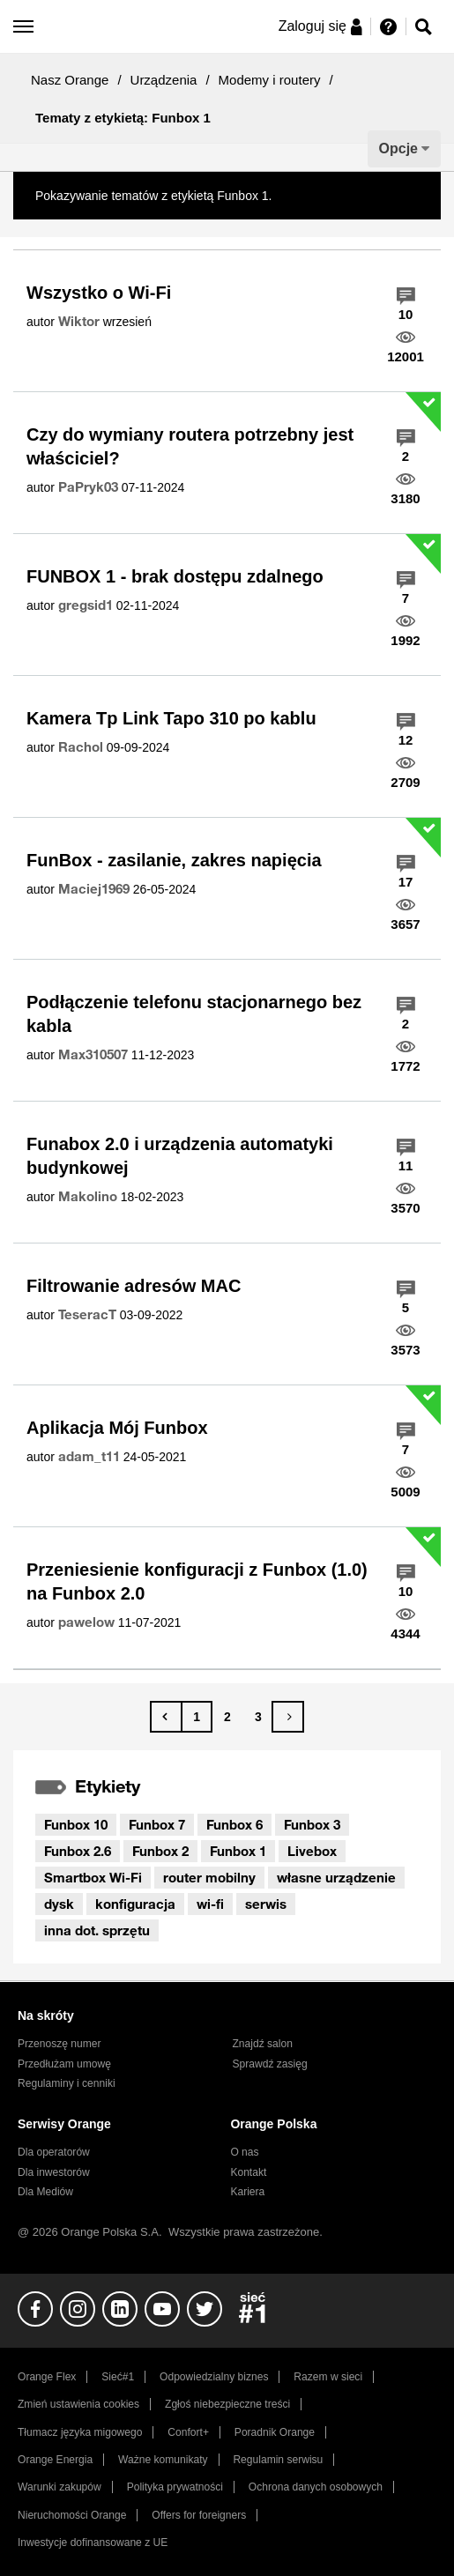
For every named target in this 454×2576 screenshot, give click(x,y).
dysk (59, 1904)
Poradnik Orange (274, 2432)
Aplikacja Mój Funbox (117, 1427)
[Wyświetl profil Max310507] (93, 1055)
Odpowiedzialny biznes (214, 2377)
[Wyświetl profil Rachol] (80, 747)
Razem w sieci (328, 2377)
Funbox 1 (238, 1851)
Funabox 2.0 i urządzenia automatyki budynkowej (179, 1155)
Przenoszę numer (59, 2044)
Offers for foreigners (199, 2515)
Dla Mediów (45, 2192)
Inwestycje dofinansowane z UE (92, 2542)
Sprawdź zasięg (270, 2064)
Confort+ (188, 2432)
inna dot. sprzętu (97, 1930)
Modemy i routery (270, 79)
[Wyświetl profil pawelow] (86, 1622)
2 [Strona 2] (227, 1717)
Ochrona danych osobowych (316, 2487)
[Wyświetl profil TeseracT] (87, 1315)
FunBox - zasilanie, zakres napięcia (174, 860)
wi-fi (210, 1904)
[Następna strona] (288, 1717)
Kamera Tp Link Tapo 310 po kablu (171, 718)
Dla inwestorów (54, 2172)
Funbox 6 (234, 1824)
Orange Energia (55, 2460)
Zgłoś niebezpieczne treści (227, 2404)
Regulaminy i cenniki (66, 2083)
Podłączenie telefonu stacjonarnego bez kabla (193, 1014)
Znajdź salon (263, 2044)
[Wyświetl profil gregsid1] (85, 605)
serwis (266, 1904)
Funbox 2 (160, 1851)
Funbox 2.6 (77, 1851)
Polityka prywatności (175, 2487)
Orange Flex (47, 2377)
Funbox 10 (76, 1824)
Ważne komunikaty (162, 2460)
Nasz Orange (69, 79)
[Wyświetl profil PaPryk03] (88, 487)
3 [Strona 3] (258, 1717)
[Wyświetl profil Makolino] (87, 1197)
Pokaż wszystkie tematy (340, 196)
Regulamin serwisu (278, 2460)
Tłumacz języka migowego (80, 2432)
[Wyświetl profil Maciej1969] (94, 889)
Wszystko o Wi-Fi (98, 292)
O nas (244, 2152)
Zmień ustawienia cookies (78, 2404)
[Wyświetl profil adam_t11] (89, 1457)
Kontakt (248, 2172)
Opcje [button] (398, 148)
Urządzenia (163, 79)
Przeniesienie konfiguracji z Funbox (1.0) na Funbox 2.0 (197, 1581)
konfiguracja (135, 1904)
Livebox (312, 1851)
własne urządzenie (336, 1877)
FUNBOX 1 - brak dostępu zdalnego (175, 576)
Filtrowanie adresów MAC (133, 1285)
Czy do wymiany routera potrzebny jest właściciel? (190, 446)
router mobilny (209, 1877)
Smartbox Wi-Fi (93, 1877)
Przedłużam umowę (64, 2064)
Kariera (247, 2192)
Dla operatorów (54, 2152)
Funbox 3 (312, 1824)
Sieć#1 (117, 2377)
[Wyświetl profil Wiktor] (79, 322)
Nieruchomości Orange (72, 2515)
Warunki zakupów (59, 2487)
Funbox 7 (157, 1824)
